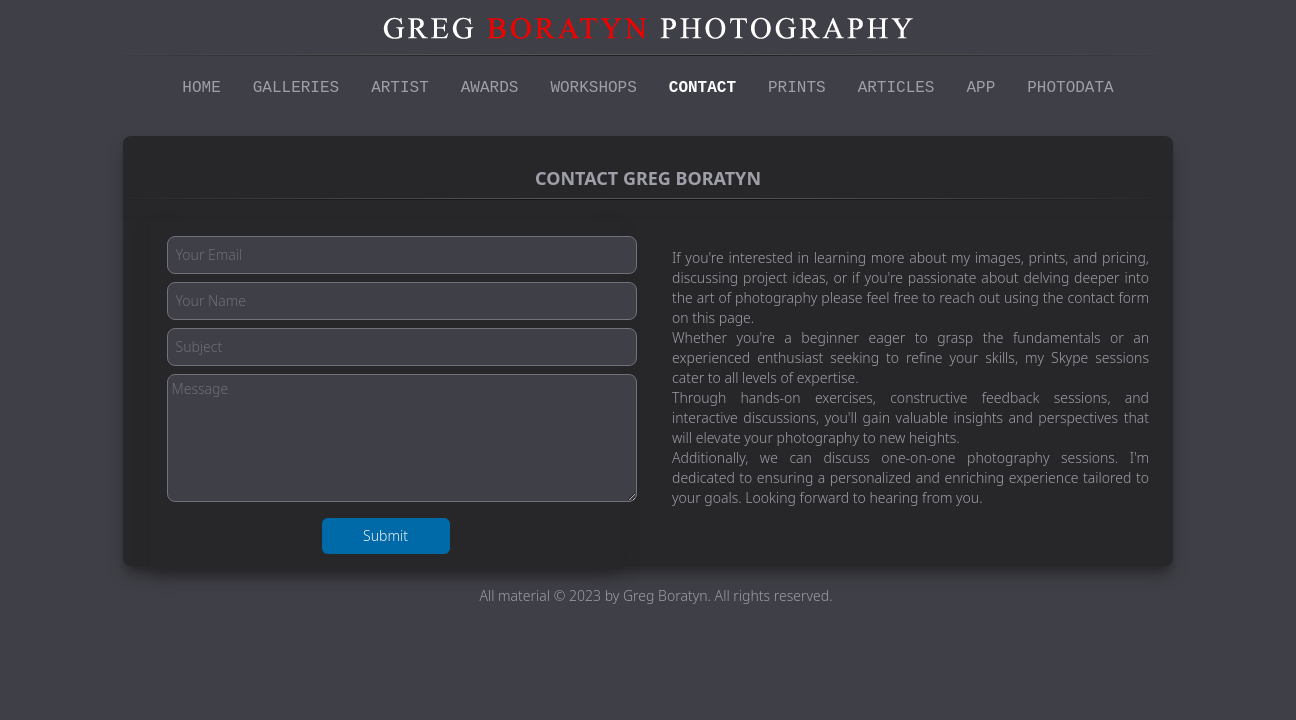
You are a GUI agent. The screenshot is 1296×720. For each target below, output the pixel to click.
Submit (385, 535)
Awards (490, 88)
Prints (797, 88)
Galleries (296, 88)
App (980, 88)
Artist (400, 88)
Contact (702, 88)
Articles (896, 88)
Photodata (1070, 88)
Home (201, 88)
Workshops (593, 88)
